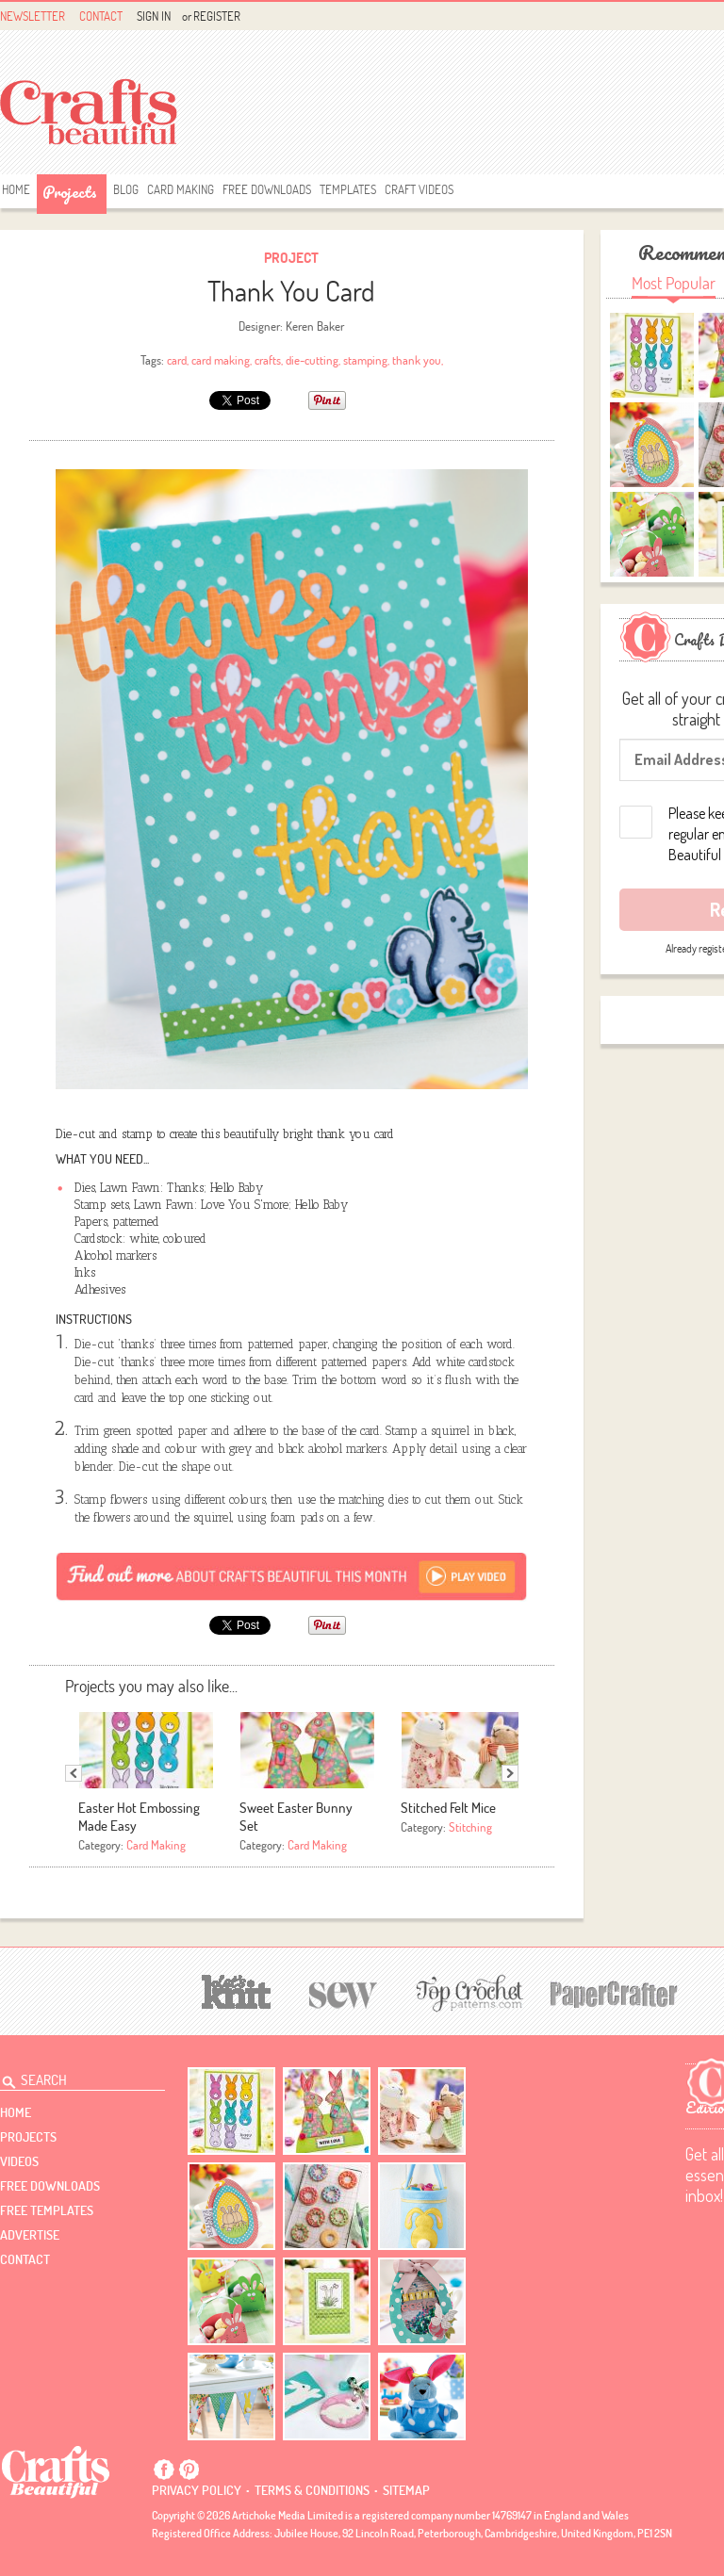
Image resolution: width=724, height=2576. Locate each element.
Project (291, 258)
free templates (46, 2210)
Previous (73, 1773)
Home (16, 189)
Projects (69, 191)
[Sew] (344, 1992)
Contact (101, 16)
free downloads (266, 189)
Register (216, 16)
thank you (416, 359)
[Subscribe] (292, 1575)
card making (220, 359)
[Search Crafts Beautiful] (71, 2076)
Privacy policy (196, 2490)
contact (25, 2259)
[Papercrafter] (614, 1992)
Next (510, 1773)
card (177, 359)
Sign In (154, 16)
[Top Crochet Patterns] (466, 1993)
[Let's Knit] (236, 1989)
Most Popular (674, 283)
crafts (268, 359)
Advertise (29, 2234)
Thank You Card (291, 290)
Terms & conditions (312, 2490)
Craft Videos (419, 189)
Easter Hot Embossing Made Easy (139, 1816)
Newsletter (32, 16)
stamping (365, 359)
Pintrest (188, 2469)
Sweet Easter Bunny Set (296, 1816)
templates (348, 189)
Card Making (180, 189)
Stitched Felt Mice (448, 1808)
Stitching (470, 1826)
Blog (126, 189)
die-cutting (312, 359)
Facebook (164, 2469)
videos (19, 2161)
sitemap (406, 2490)
